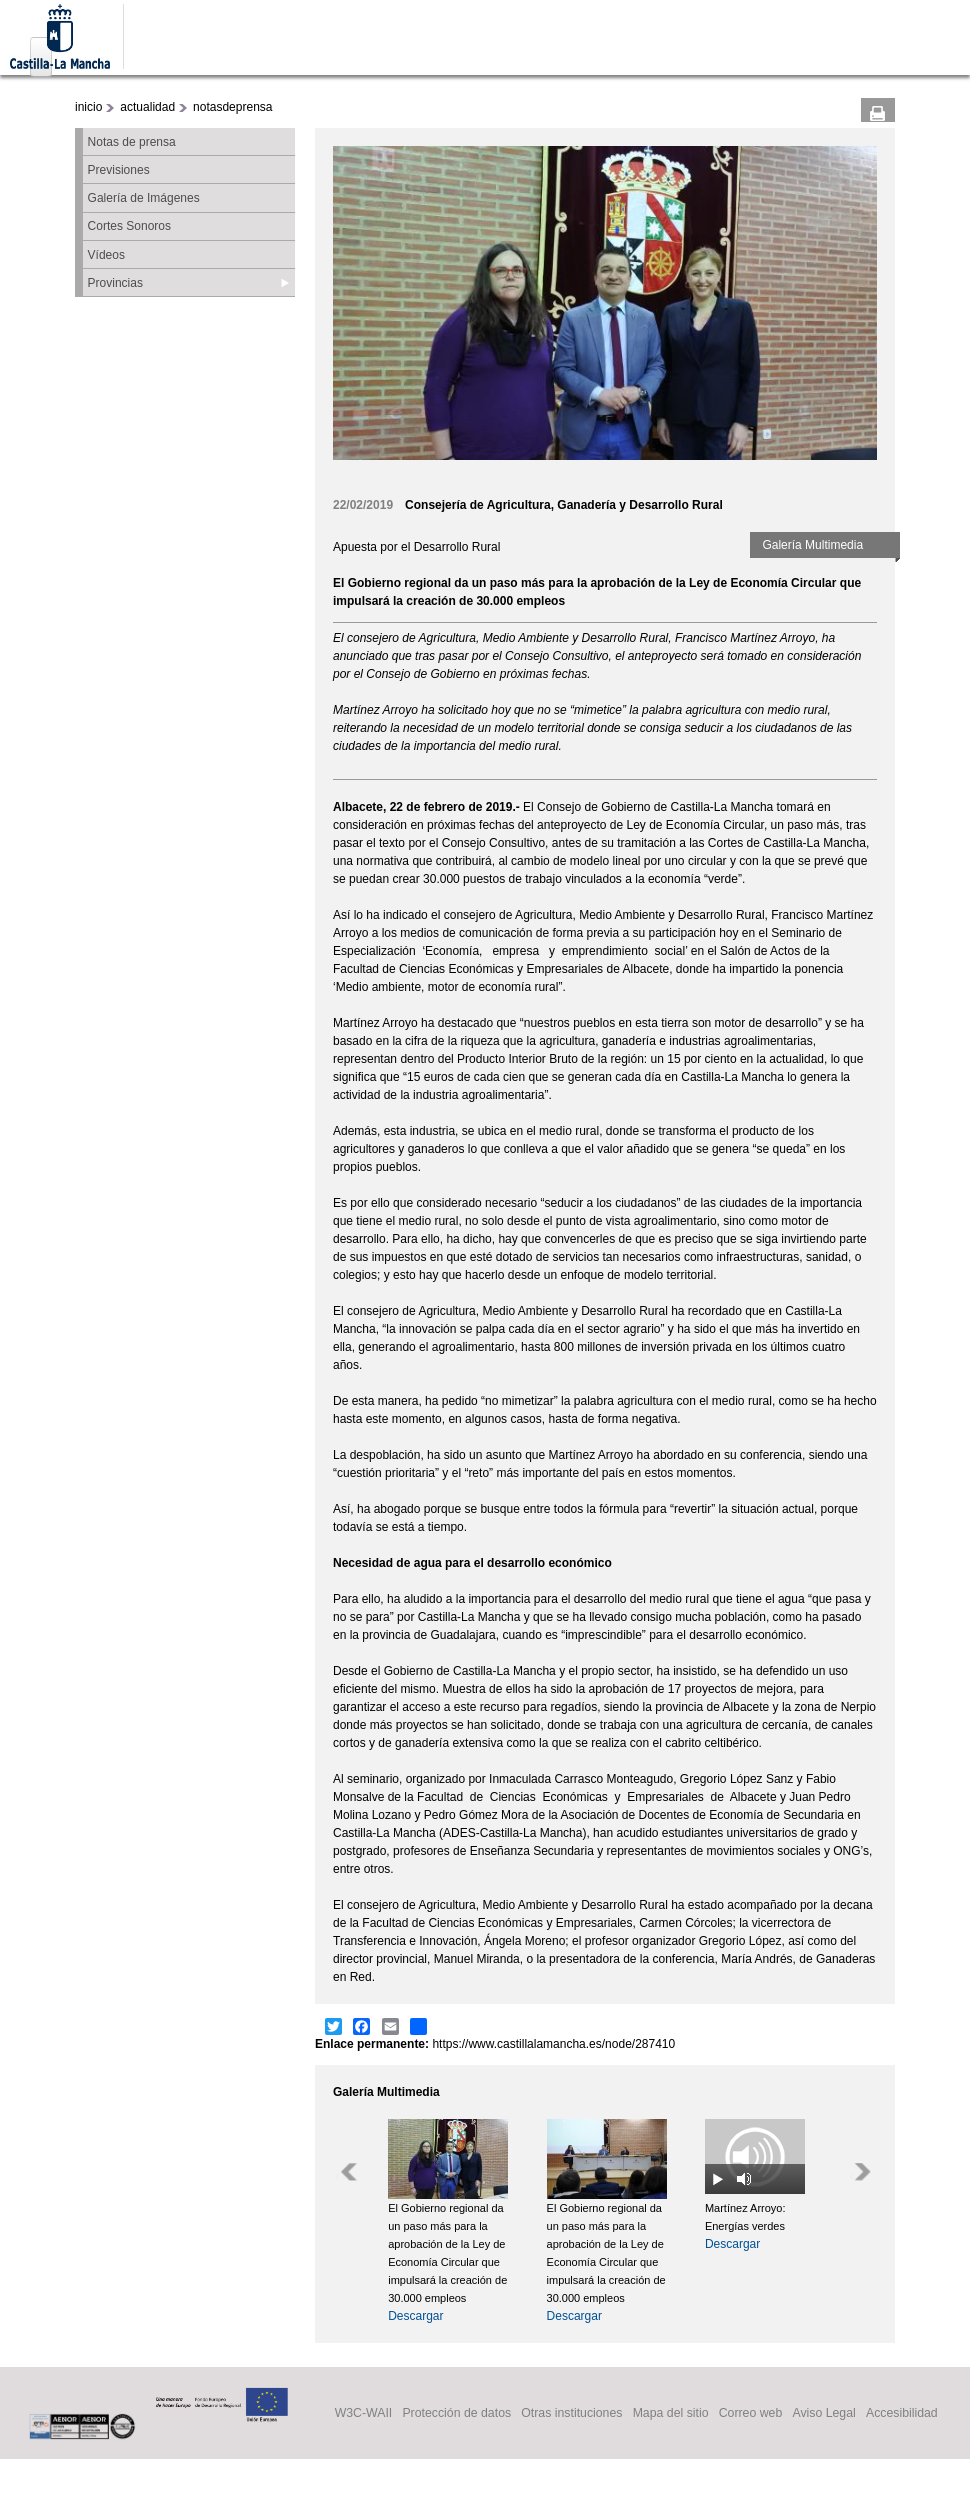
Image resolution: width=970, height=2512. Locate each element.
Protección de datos (456, 2413)
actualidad (147, 107)
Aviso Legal (823, 2413)
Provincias (115, 283)
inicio (88, 107)
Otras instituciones (571, 2413)
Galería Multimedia (812, 545)
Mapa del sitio (671, 2413)
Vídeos (106, 255)
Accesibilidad (902, 2413)
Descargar (415, 2316)
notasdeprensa (232, 107)
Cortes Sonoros (129, 226)
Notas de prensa (132, 142)
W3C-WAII (364, 2413)
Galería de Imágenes (144, 198)
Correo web (751, 2413)
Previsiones (119, 170)
